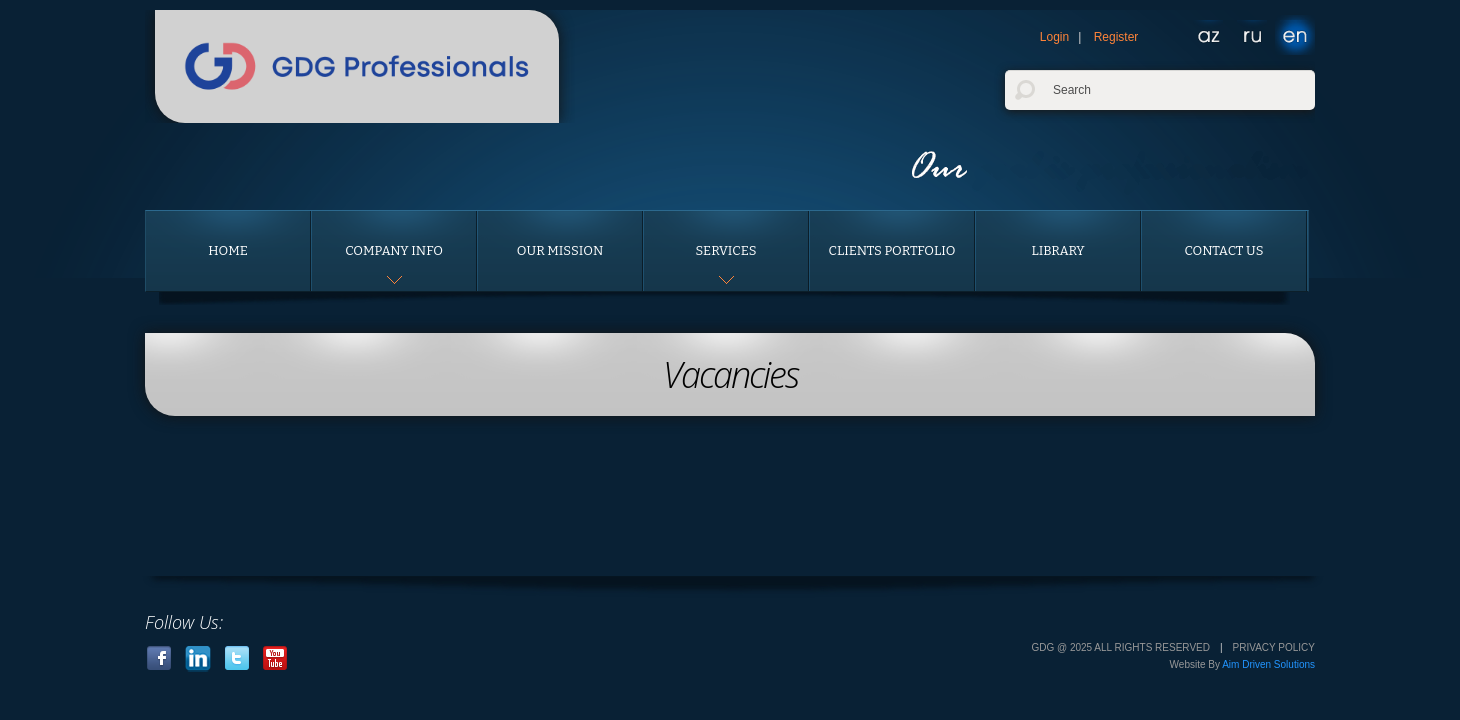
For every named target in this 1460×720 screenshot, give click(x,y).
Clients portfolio (892, 250)
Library (1057, 250)
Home (228, 250)
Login (1054, 37)
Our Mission (560, 250)
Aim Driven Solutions (1268, 664)
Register (1116, 37)
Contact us (1224, 250)
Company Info (394, 250)
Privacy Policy (1274, 647)
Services (725, 250)
